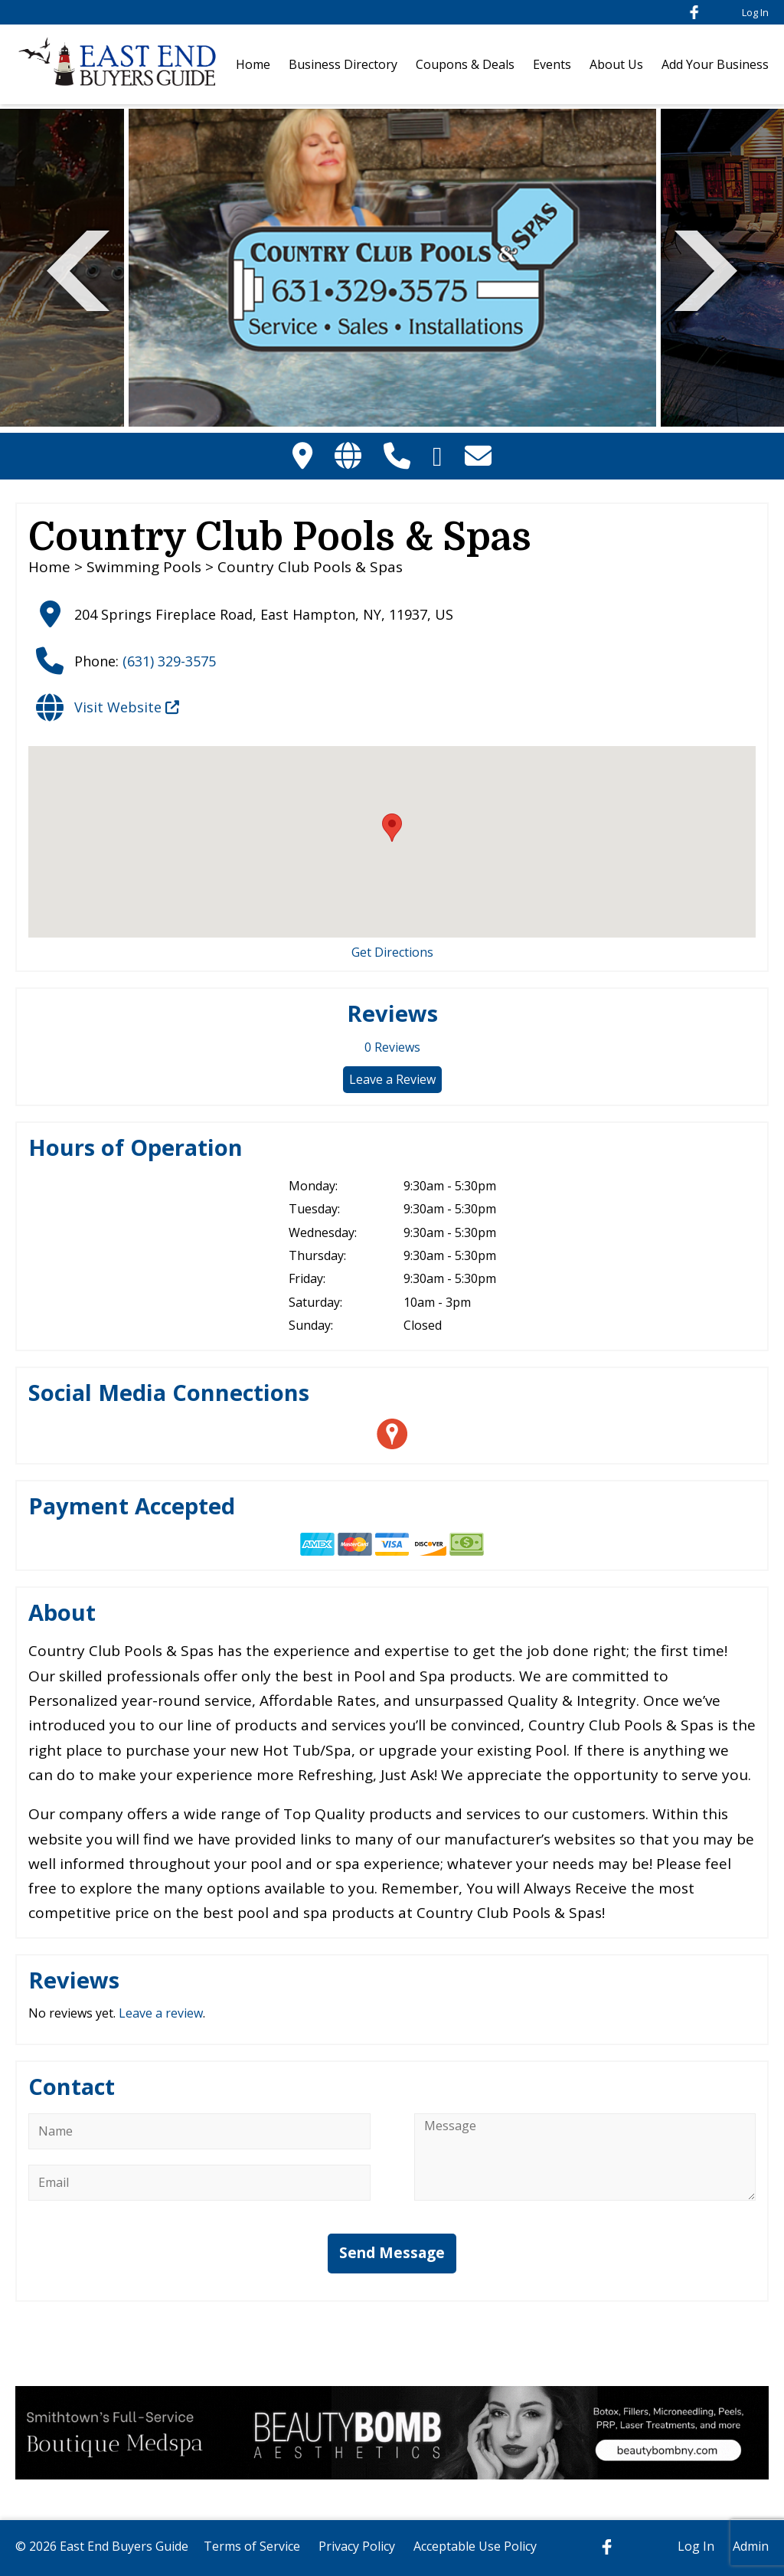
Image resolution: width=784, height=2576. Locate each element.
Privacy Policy (356, 2546)
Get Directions (392, 952)
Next (705, 268)
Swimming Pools (144, 567)
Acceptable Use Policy (475, 2546)
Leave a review (161, 2013)
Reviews (392, 1047)
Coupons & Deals (465, 64)
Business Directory (343, 64)
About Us (616, 64)
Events (552, 64)
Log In (755, 12)
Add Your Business (715, 64)
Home (253, 64)
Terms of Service (252, 2546)
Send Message (392, 2253)
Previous (78, 268)
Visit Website (126, 707)
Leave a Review (392, 1079)
